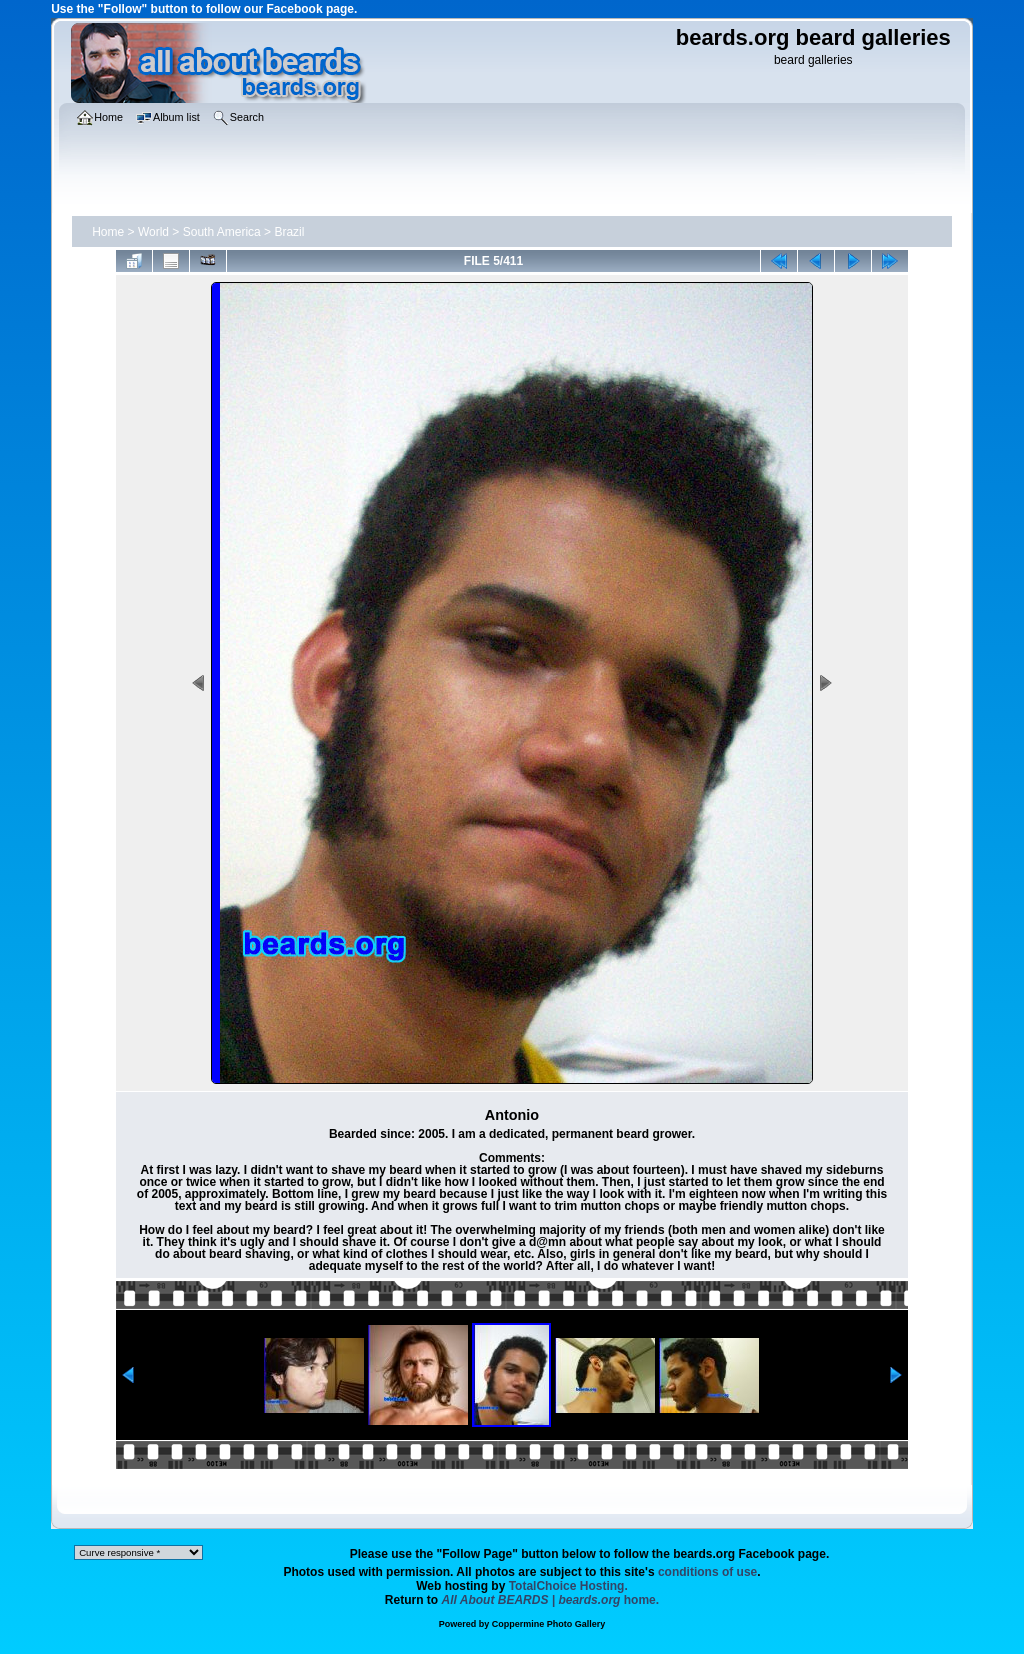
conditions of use (707, 1572)
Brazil (289, 232)
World (153, 232)
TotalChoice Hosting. (568, 1586)
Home (108, 232)
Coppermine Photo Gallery (549, 1624)
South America (222, 232)
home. (551, 1600)
